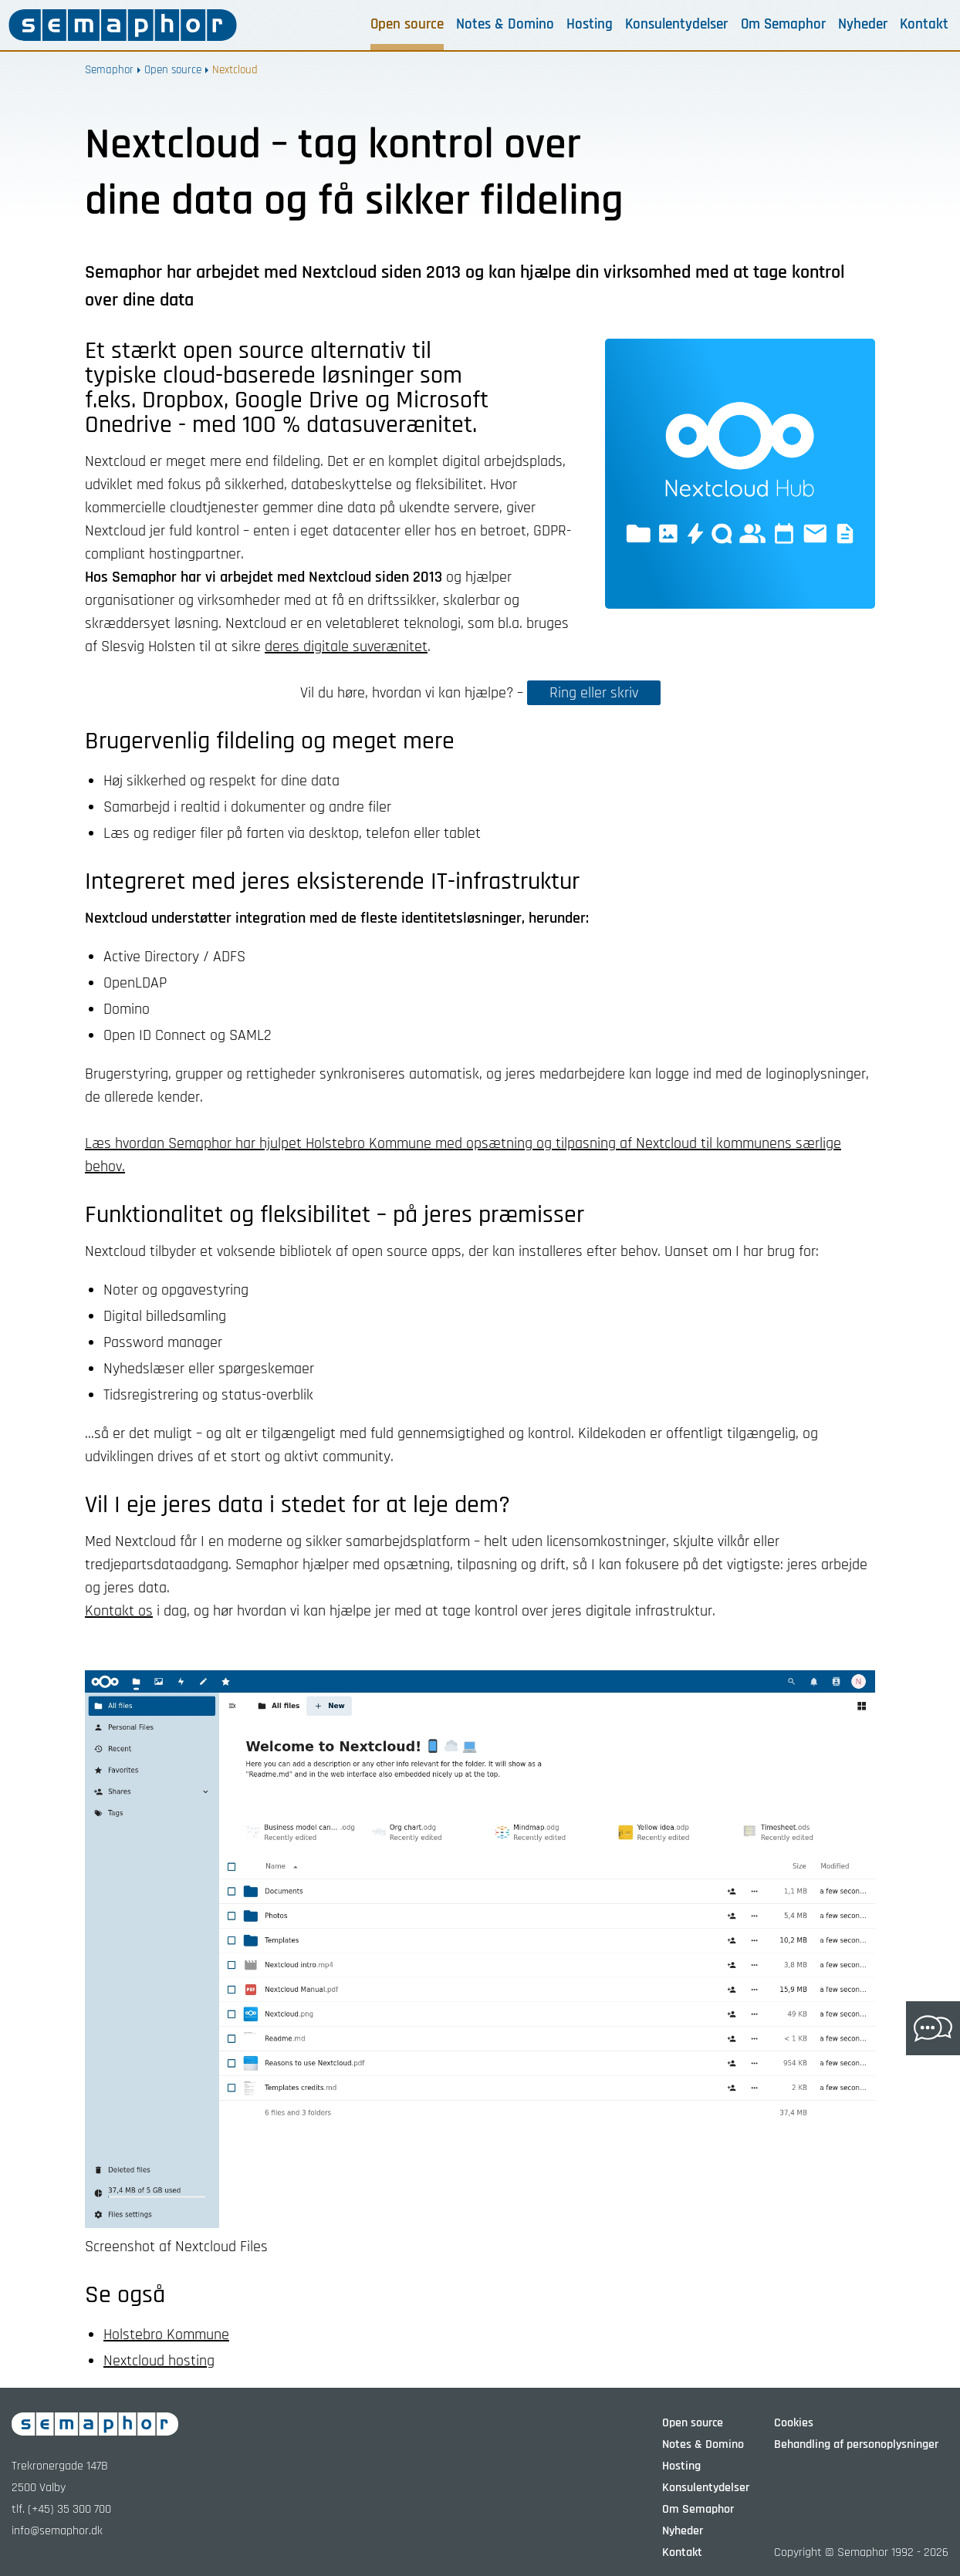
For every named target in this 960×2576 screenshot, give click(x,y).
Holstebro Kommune (166, 2334)
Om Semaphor (783, 24)
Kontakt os (119, 1611)
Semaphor (109, 69)
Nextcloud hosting (159, 2361)
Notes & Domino (505, 24)
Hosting (589, 24)
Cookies (793, 2423)
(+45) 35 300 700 (69, 2509)
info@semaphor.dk (57, 2531)
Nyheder (862, 24)
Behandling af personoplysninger (856, 2444)
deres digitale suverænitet (346, 646)
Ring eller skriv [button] (593, 693)
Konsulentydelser (676, 24)
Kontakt (924, 24)
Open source (407, 24)
